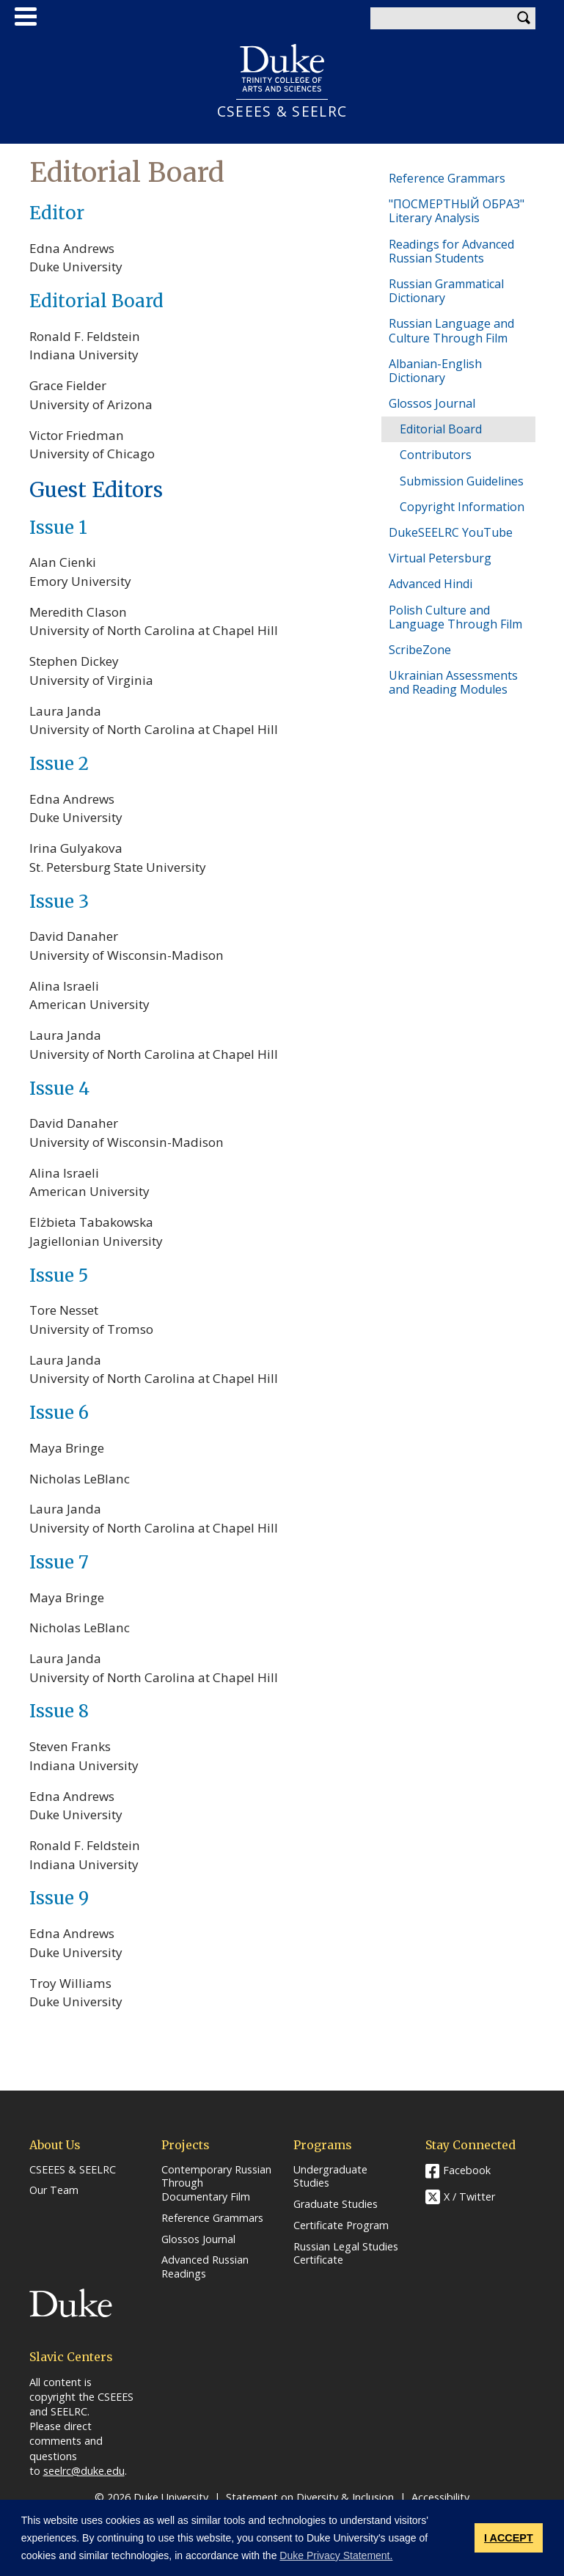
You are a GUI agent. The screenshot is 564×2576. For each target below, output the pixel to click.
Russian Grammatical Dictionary (446, 291)
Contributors (436, 455)
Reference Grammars (447, 178)
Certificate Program (341, 2225)
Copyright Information (462, 507)
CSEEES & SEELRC (282, 111)
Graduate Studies (335, 2204)
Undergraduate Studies (330, 2176)
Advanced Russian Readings (205, 2266)
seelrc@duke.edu (84, 2471)
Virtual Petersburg (440, 558)
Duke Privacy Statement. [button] (335, 2555)
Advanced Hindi (430, 584)
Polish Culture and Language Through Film (455, 617)
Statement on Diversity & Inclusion (310, 2497)
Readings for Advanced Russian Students (451, 251)
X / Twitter (469, 2196)
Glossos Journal (432, 403)
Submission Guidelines (462, 481)
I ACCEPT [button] (508, 2538)
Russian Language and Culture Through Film (451, 330)
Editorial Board (441, 429)
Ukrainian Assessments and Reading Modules (453, 682)
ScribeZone (420, 650)
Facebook (467, 2170)
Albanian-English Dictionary (435, 371)
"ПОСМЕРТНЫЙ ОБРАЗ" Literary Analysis (456, 211)
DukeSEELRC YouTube (451, 532)
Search (524, 18)
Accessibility (440, 2497)
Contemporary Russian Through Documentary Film (216, 2183)
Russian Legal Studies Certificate (345, 2253)
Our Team (53, 2190)
